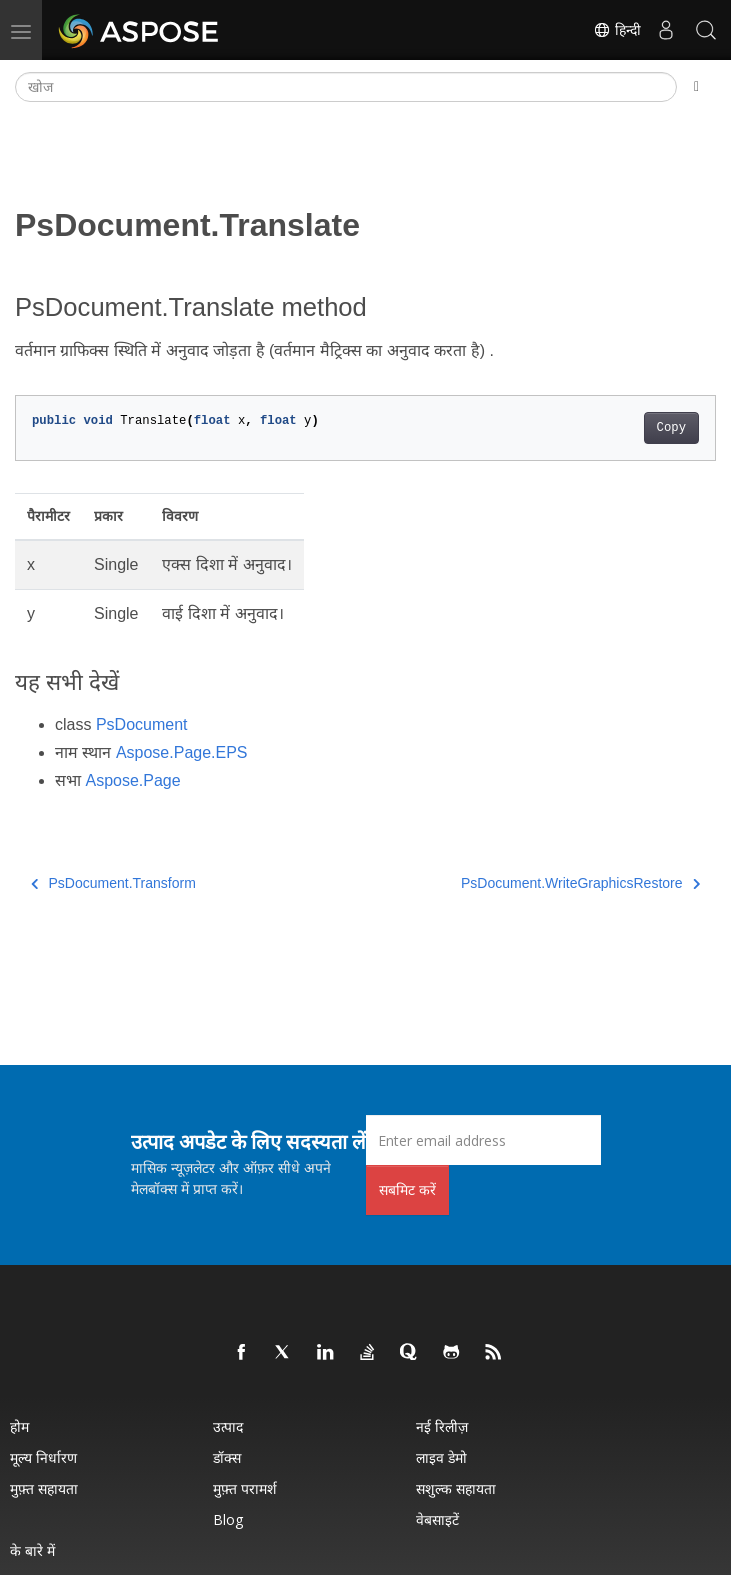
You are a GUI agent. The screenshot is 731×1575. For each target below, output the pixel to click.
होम (19, 1426)
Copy (671, 428)
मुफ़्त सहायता (44, 1488)
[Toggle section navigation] (696, 87)
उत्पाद (228, 1426)
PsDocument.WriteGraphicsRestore (580, 883)
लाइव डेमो (441, 1457)
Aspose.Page (132, 780)
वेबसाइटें (437, 1519)
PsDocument (142, 724)
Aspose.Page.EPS (182, 752)
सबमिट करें (407, 1189)
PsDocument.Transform (113, 883)
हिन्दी (617, 30)
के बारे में (32, 1550)
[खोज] (346, 87)
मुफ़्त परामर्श (245, 1488)
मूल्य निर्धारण (43, 1457)
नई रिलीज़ (442, 1426)
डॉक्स (227, 1457)
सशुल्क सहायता (456, 1488)
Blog (228, 1519)
